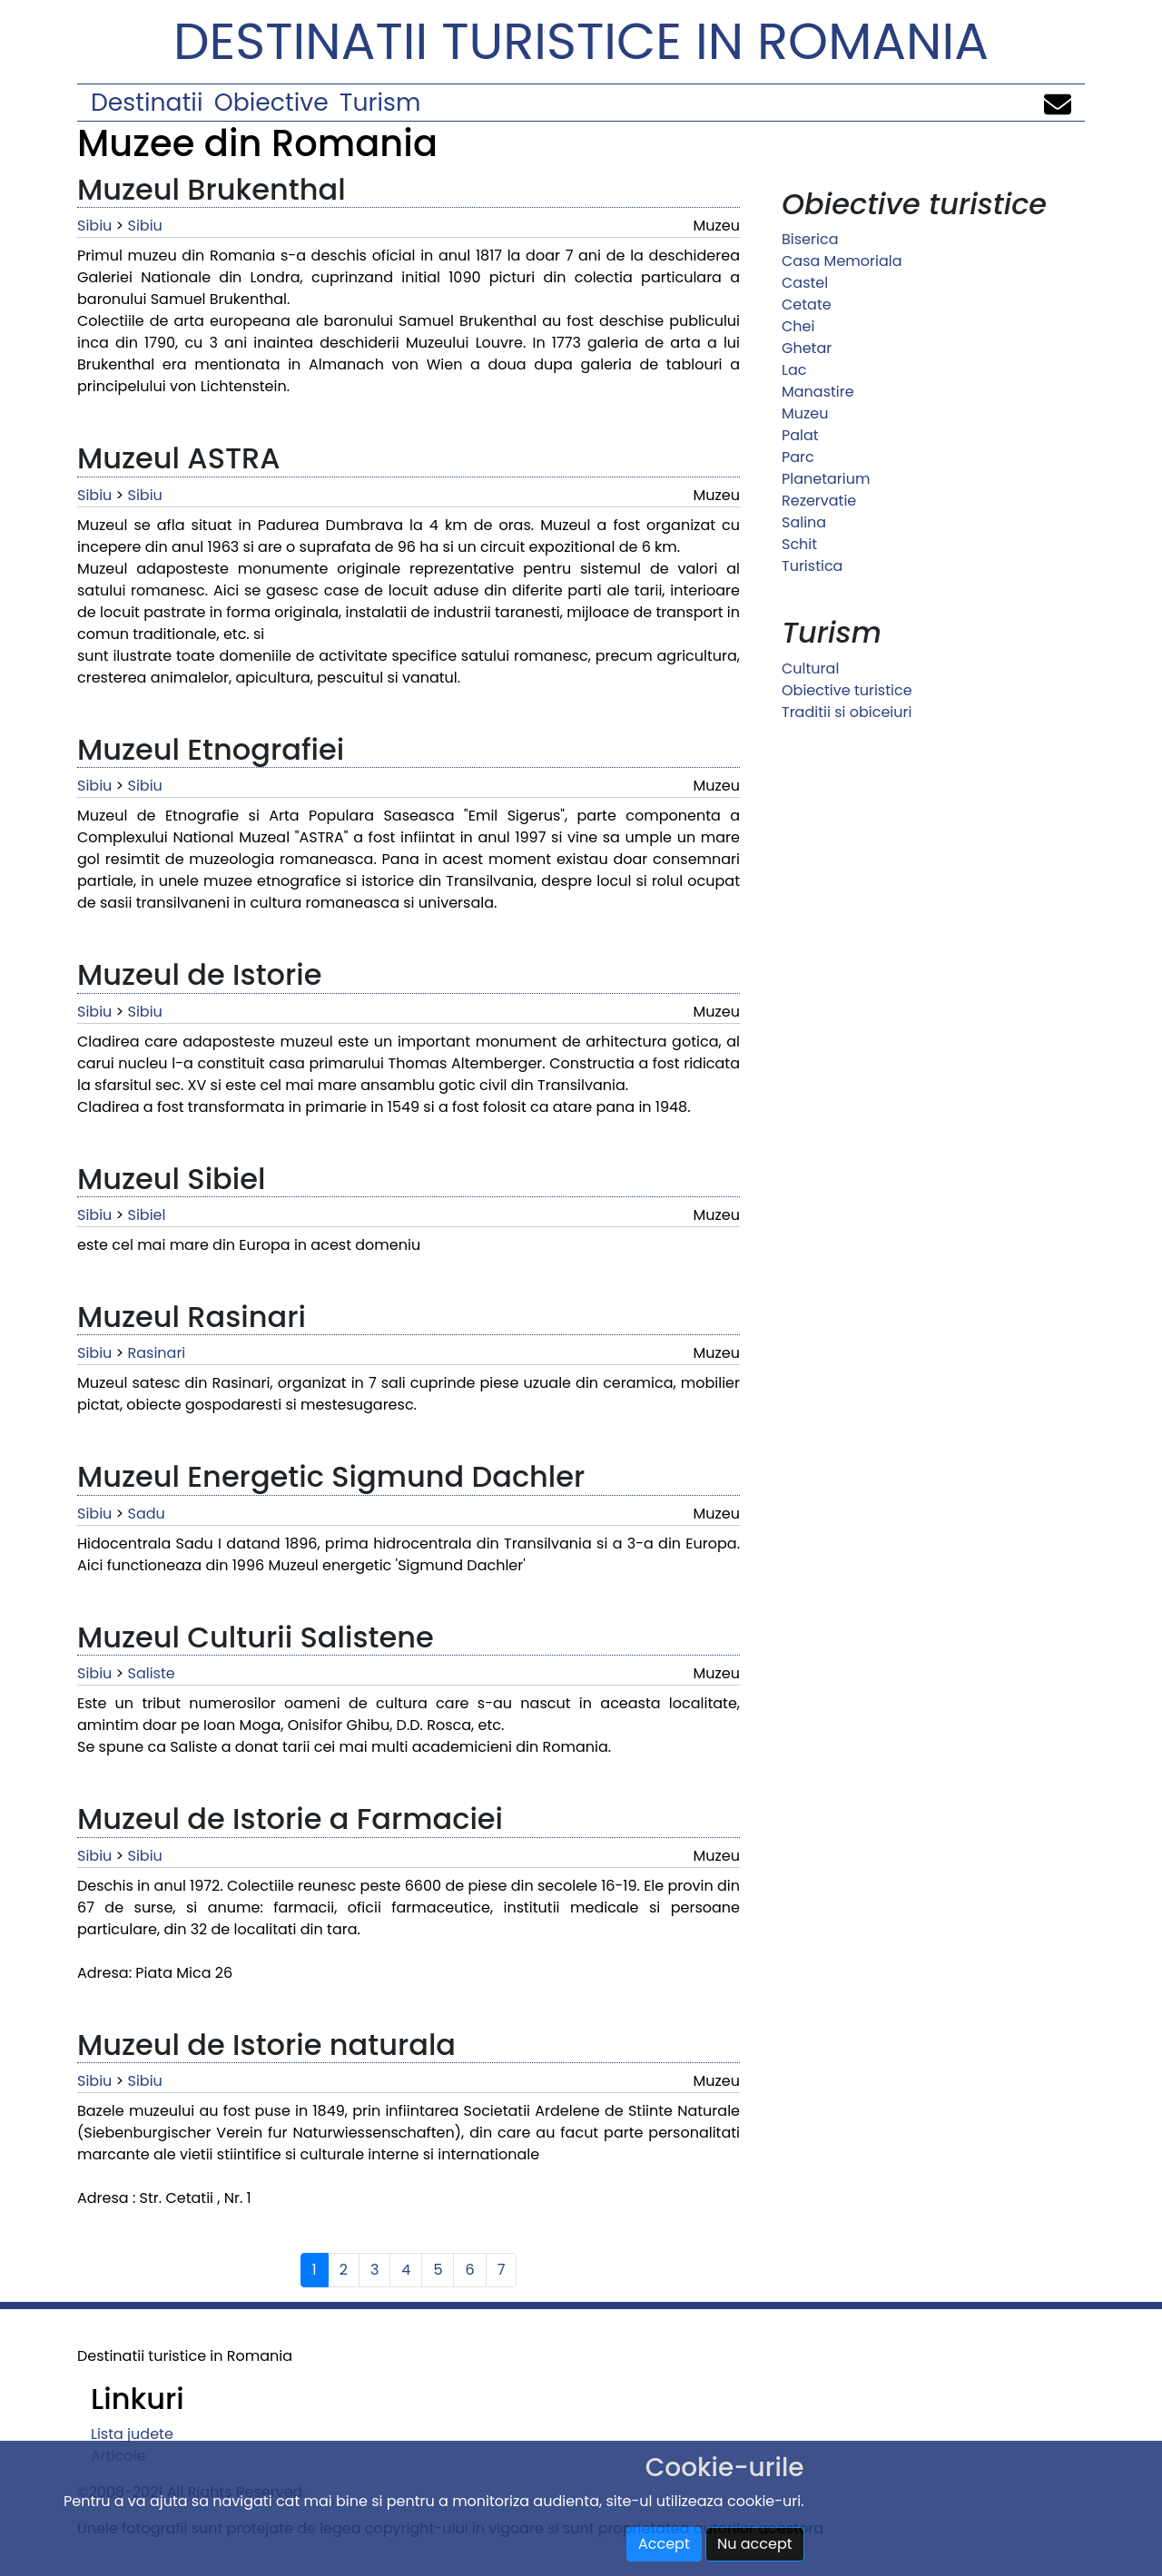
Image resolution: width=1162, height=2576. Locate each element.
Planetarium (826, 478)
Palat (800, 435)
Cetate (807, 304)
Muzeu (805, 413)
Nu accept (755, 2543)
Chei (798, 326)
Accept (664, 2543)
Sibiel (147, 1214)
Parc (798, 457)
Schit (799, 544)
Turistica (812, 566)
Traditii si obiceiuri (846, 712)
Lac (794, 369)
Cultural (810, 668)
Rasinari (157, 1352)
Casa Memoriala (842, 261)
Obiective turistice (847, 690)
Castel (805, 282)
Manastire (818, 391)
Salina (804, 522)
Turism (380, 102)
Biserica (810, 239)
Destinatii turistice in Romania (581, 41)
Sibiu (94, 225)
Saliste (151, 1673)
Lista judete (132, 2434)
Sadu (146, 1513)
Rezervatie (819, 500)
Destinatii (146, 102)
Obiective (271, 102)
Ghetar (807, 348)
